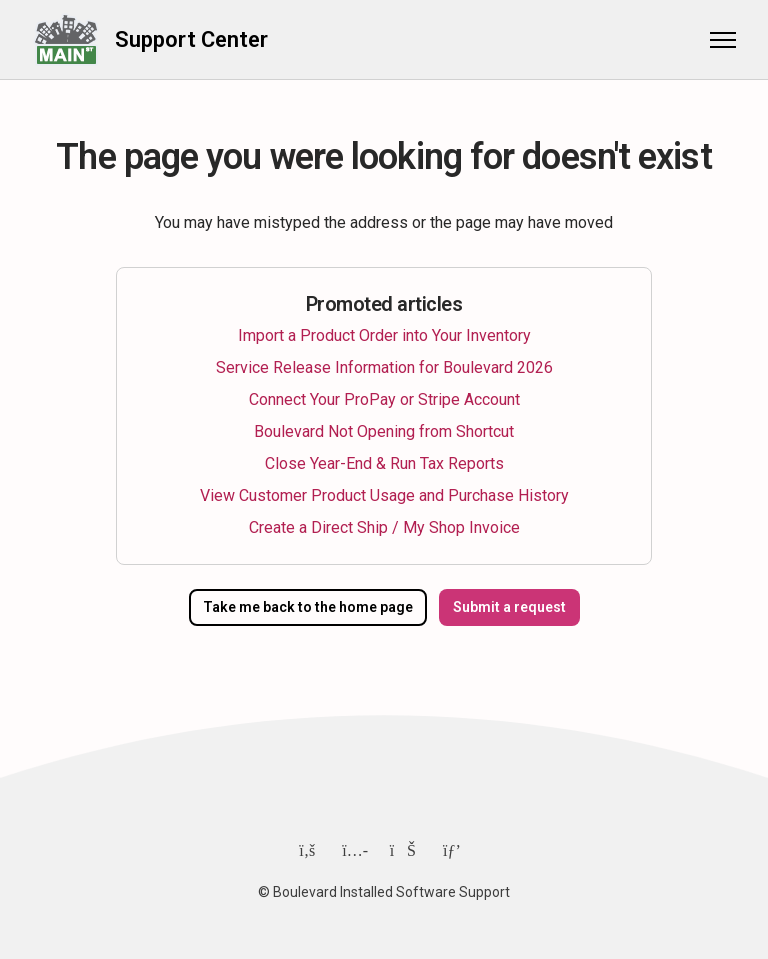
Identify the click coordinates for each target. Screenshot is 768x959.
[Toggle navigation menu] (723, 40)
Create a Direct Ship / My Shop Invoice (384, 527)
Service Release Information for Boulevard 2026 (384, 367)
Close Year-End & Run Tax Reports (384, 463)
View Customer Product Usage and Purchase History (384, 495)
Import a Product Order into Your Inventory (384, 335)
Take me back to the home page (308, 607)
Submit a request (509, 607)
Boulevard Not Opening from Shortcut (384, 431)
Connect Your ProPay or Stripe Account (384, 399)
